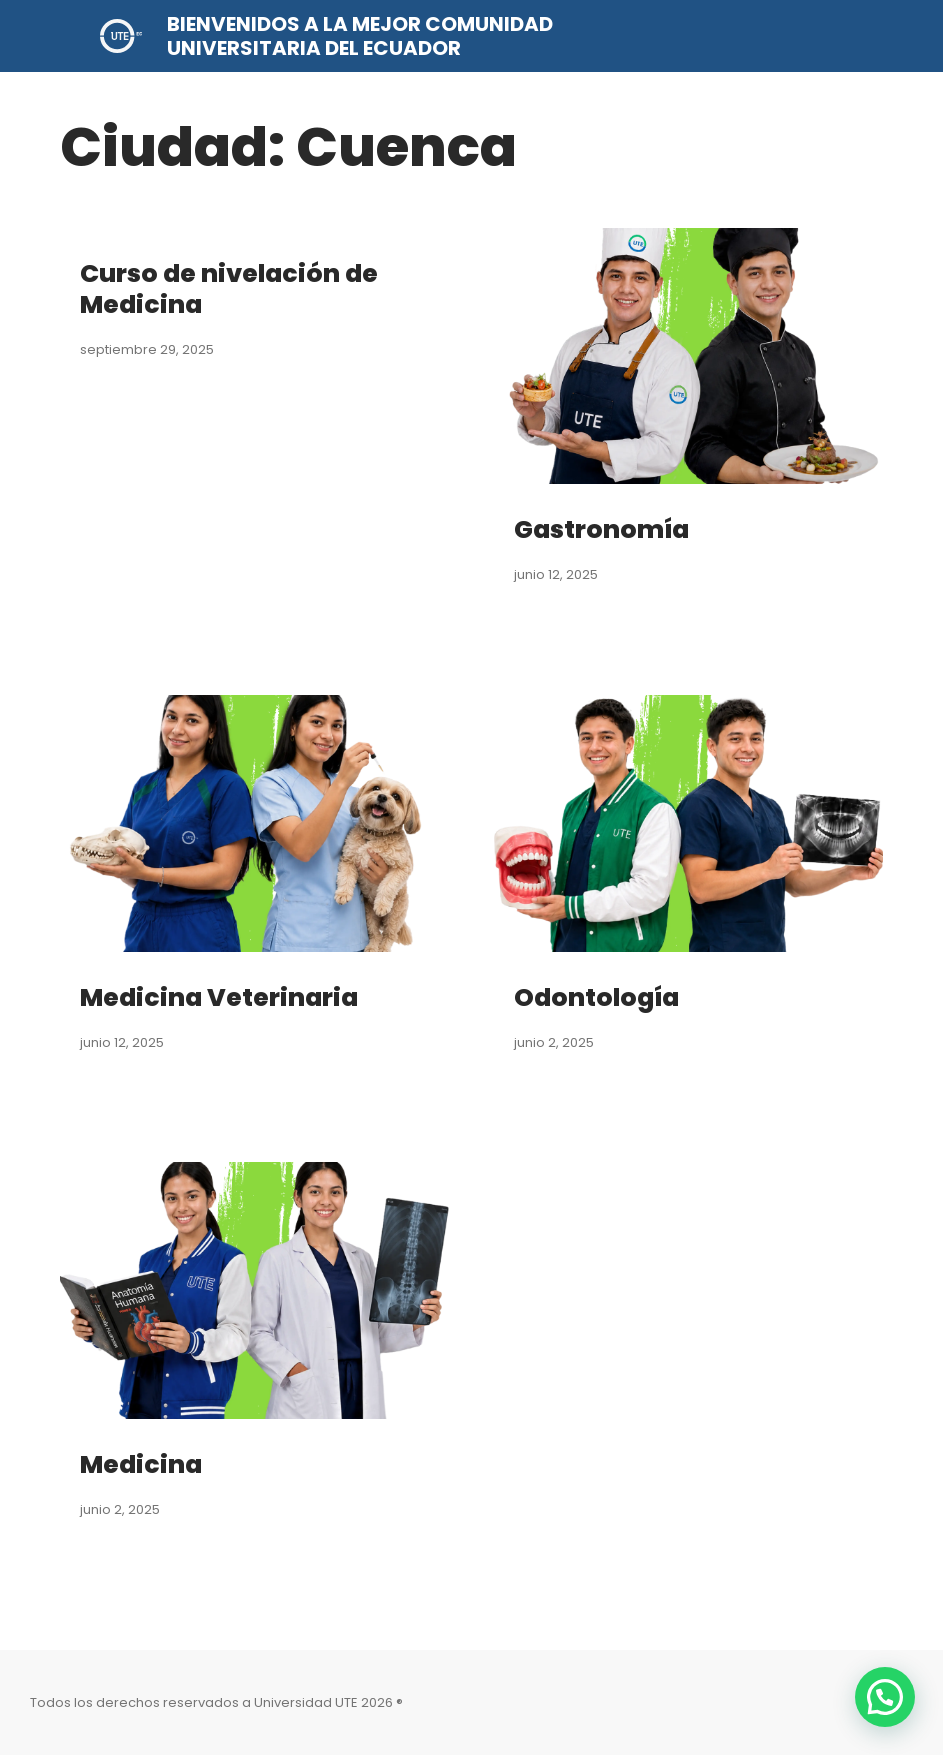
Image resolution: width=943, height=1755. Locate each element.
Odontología (600, 997)
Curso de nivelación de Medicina (234, 288)
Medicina (143, 1464)
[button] (885, 1697)
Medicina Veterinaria (224, 997)
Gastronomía (605, 529)
